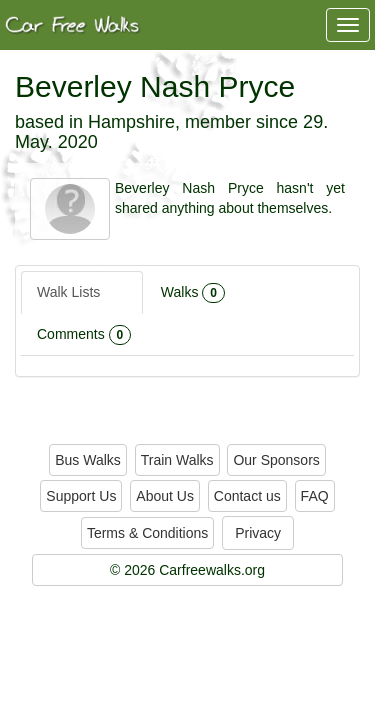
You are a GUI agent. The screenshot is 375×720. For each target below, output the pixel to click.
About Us (165, 496)
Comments (84, 335)
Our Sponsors (276, 460)
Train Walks (177, 460)
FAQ (315, 496)
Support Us (81, 496)
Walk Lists (82, 293)
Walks (193, 293)
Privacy (258, 533)
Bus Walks (88, 460)
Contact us (247, 496)
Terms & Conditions (147, 533)
